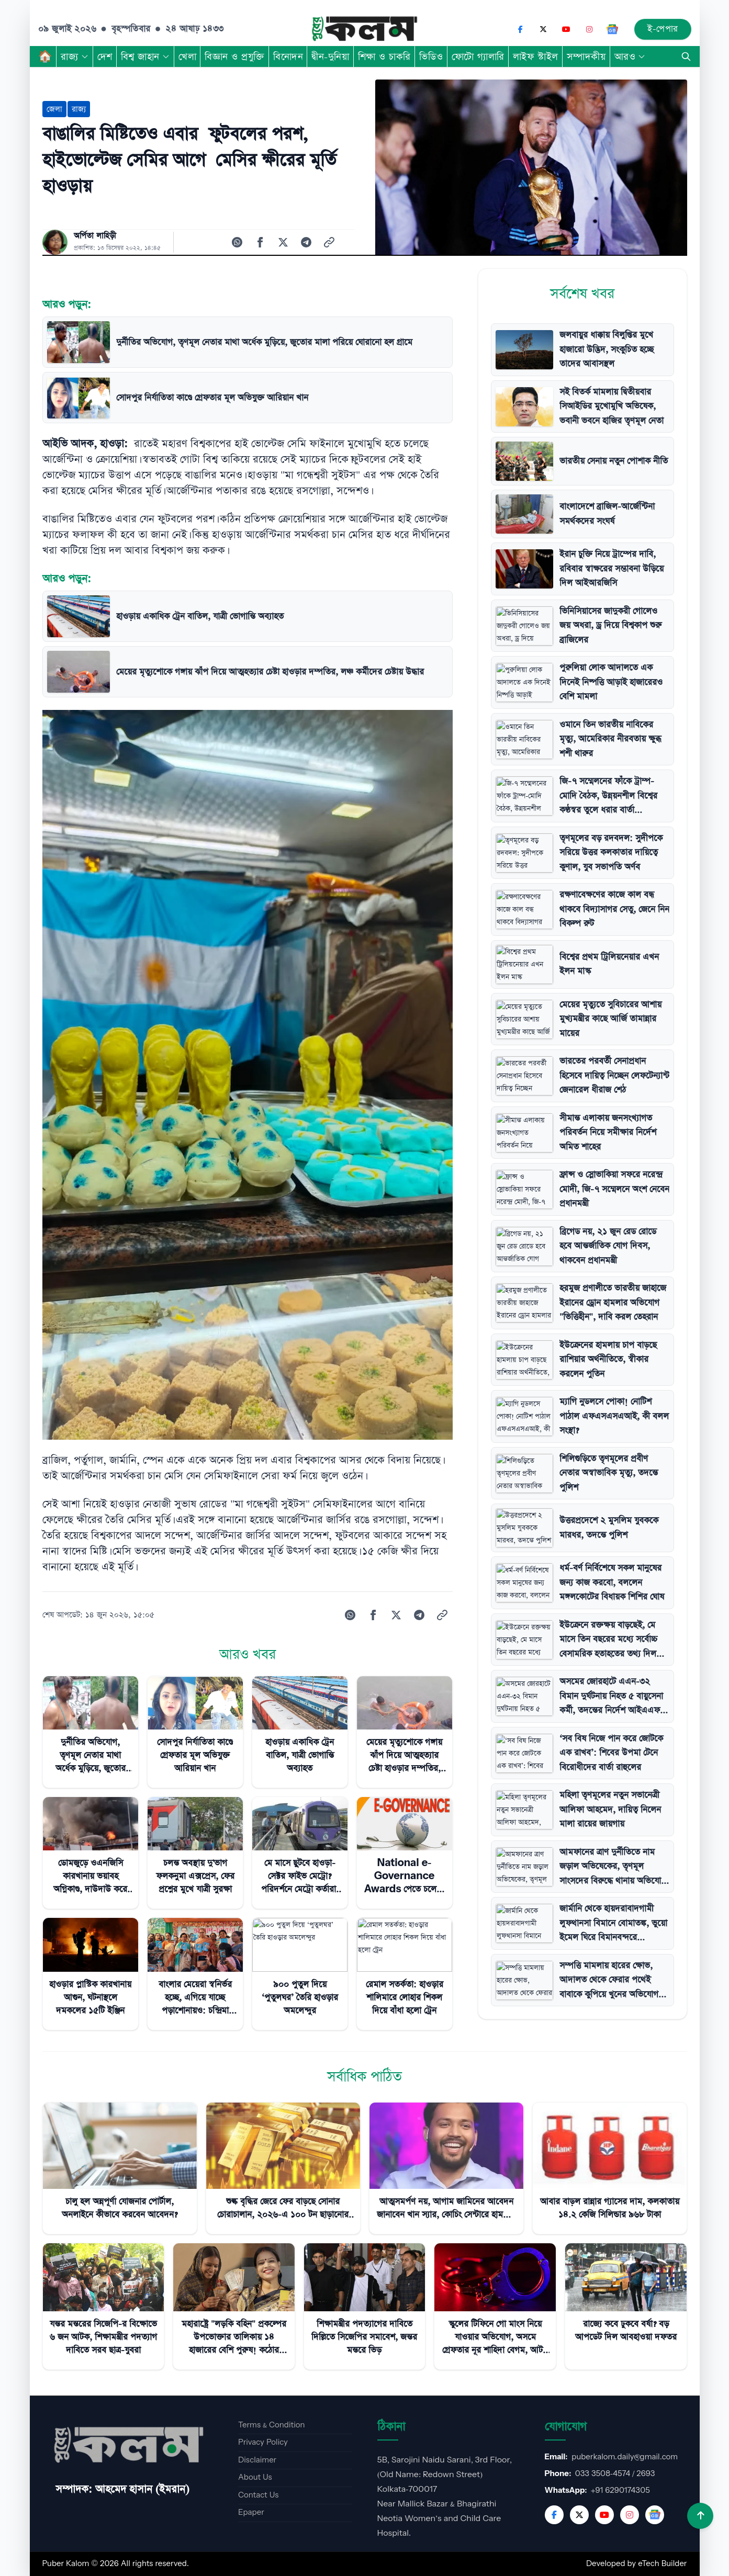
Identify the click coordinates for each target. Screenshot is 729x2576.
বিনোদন (288, 56)
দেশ (105, 56)
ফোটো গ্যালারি (478, 56)
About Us (255, 2477)
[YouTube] (566, 29)
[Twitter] (579, 2514)
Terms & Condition (271, 2425)
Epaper (251, 2512)
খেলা (187, 56)
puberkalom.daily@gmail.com (624, 2457)
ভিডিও (431, 56)
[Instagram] (589, 29)
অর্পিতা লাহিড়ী (95, 236)
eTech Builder (662, 2563)
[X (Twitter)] (543, 29)
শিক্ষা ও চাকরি (384, 56)
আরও (630, 56)
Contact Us (258, 2495)
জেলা (54, 109)
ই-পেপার (662, 29)
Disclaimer (257, 2460)
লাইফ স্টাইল (535, 56)
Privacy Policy (263, 2442)
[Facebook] (520, 29)
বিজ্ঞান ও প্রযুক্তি (235, 56)
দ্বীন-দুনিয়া (330, 56)
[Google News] (612, 29)
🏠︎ (45, 56)
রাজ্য (74, 56)
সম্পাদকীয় (586, 56)
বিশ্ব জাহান (145, 56)
